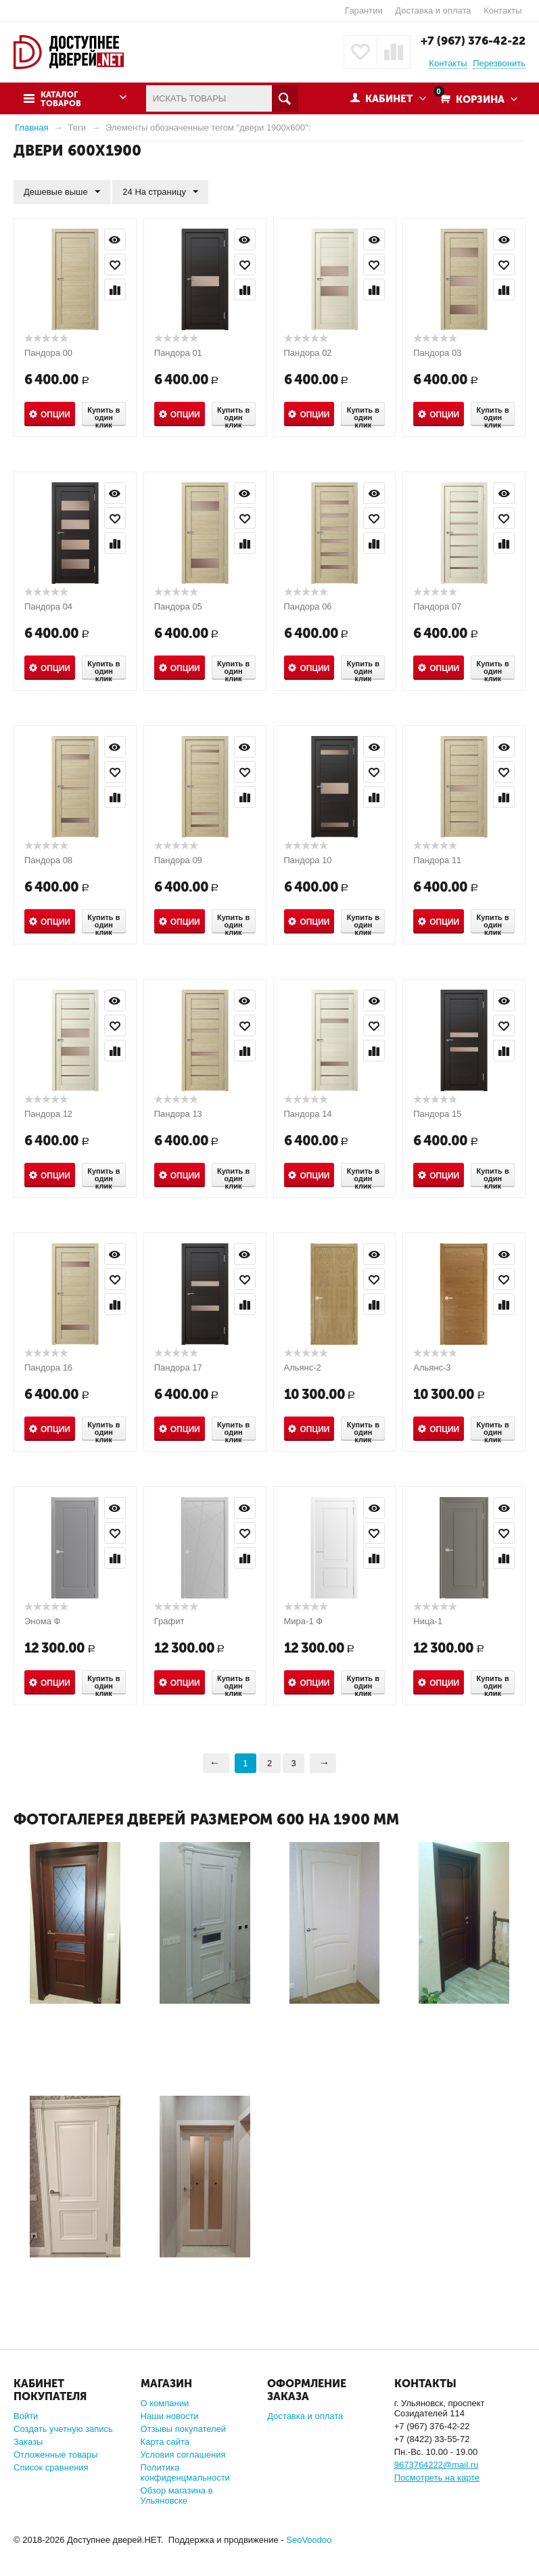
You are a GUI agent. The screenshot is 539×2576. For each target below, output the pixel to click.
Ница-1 (427, 1621)
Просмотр (115, 239)
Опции (55, 414)
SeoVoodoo (308, 2540)
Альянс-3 (431, 1367)
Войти (26, 2416)
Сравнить (115, 289)
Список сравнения (51, 2467)
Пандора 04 (48, 606)
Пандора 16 (48, 1367)
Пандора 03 (437, 353)
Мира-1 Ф (303, 1621)
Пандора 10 (308, 860)
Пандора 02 (308, 353)
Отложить (115, 264)
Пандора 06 (308, 606)
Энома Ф (42, 1621)
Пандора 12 (48, 1114)
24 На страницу (160, 192)
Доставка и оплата (433, 10)
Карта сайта (165, 2442)
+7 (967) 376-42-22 (473, 40)
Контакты (502, 10)
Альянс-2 (302, 1367)
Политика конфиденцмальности (185, 2472)
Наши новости (170, 2416)
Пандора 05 (178, 606)
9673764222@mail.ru (436, 2465)
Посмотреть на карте (436, 2477)
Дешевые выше (62, 192)
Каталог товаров (61, 99)
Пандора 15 (437, 1114)
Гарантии (364, 10)
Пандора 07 (437, 606)
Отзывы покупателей (184, 2429)
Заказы (28, 2442)
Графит (169, 1621)
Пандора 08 (48, 860)
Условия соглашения (183, 2455)
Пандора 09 (178, 860)
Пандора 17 (178, 1367)
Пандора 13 (178, 1114)
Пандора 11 (437, 860)
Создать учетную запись (63, 2429)
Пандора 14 (308, 1114)
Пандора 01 (178, 353)
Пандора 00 (48, 353)
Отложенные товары (56, 2455)
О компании (165, 2403)
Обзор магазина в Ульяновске (177, 2495)
